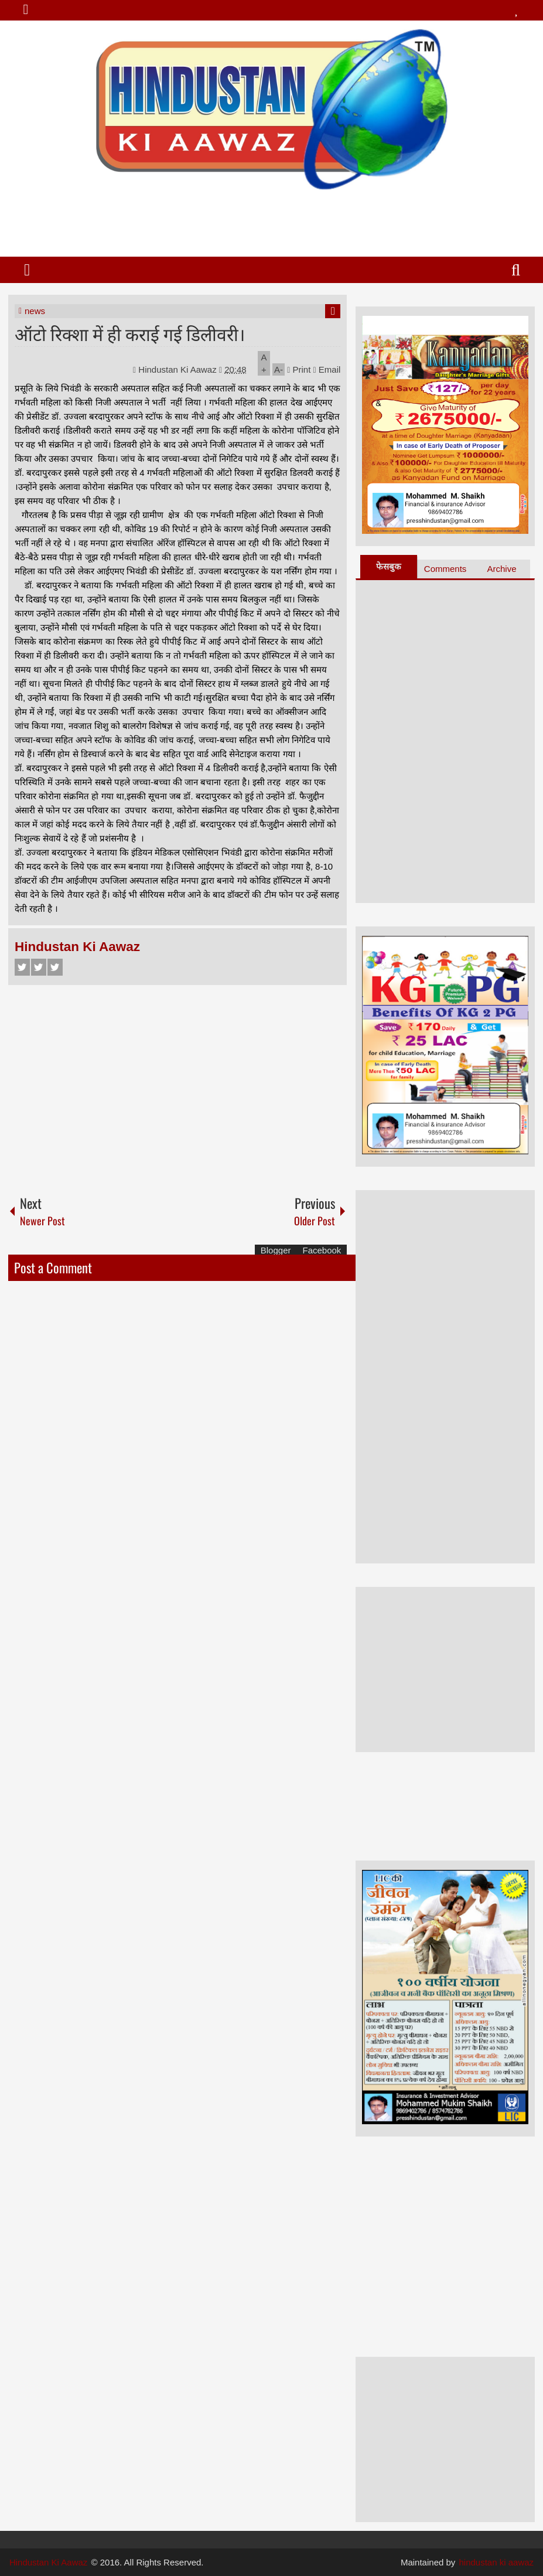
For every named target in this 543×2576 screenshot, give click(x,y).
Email (327, 369)
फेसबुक (388, 566)
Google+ (55, 967)
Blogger (276, 1250)
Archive (502, 569)
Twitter (38, 967)
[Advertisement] (271, 218)
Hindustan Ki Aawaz (178, 369)
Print (298, 369)
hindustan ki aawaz (496, 2562)
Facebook (22, 967)
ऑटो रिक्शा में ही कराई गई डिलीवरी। (130, 333)
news (35, 311)
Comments (445, 569)
